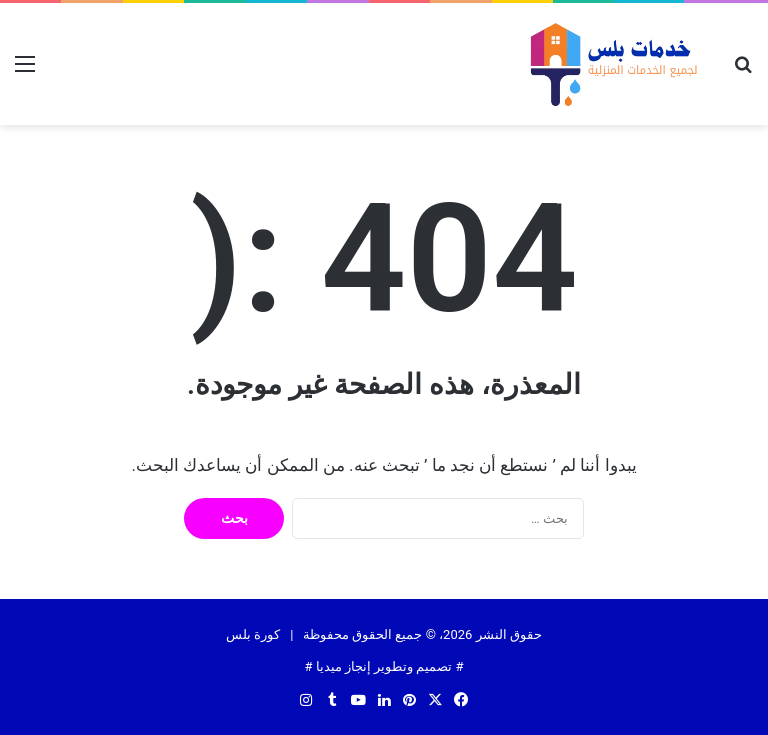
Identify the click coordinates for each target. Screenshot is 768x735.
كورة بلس (253, 634)
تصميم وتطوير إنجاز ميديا (384, 666)
